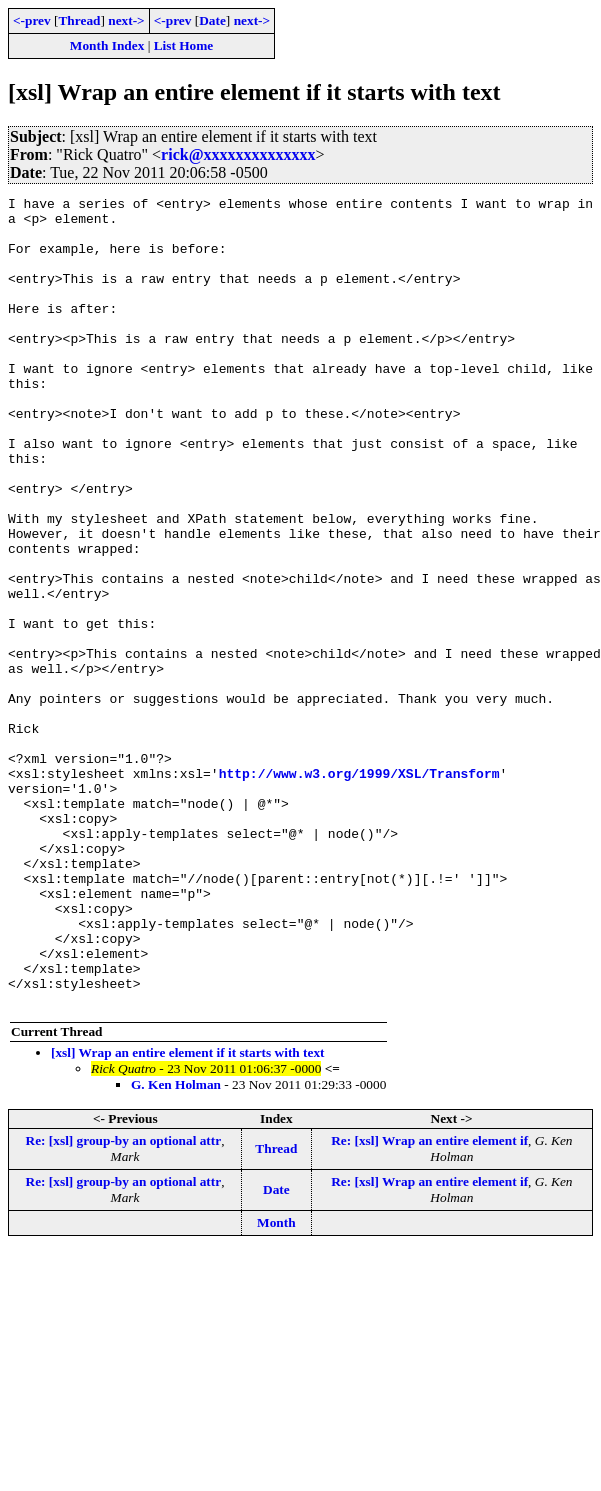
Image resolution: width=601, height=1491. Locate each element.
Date (212, 20)
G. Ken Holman (176, 1246)
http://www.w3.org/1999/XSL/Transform (359, 890)
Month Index (107, 45)
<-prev (32, 20)
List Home (184, 45)
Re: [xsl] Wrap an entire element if (429, 1302)
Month (276, 1384)
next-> (126, 20)
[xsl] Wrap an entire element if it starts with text (188, 1214)
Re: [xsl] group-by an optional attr (124, 1302)
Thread (79, 20)
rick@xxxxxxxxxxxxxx (238, 154)
